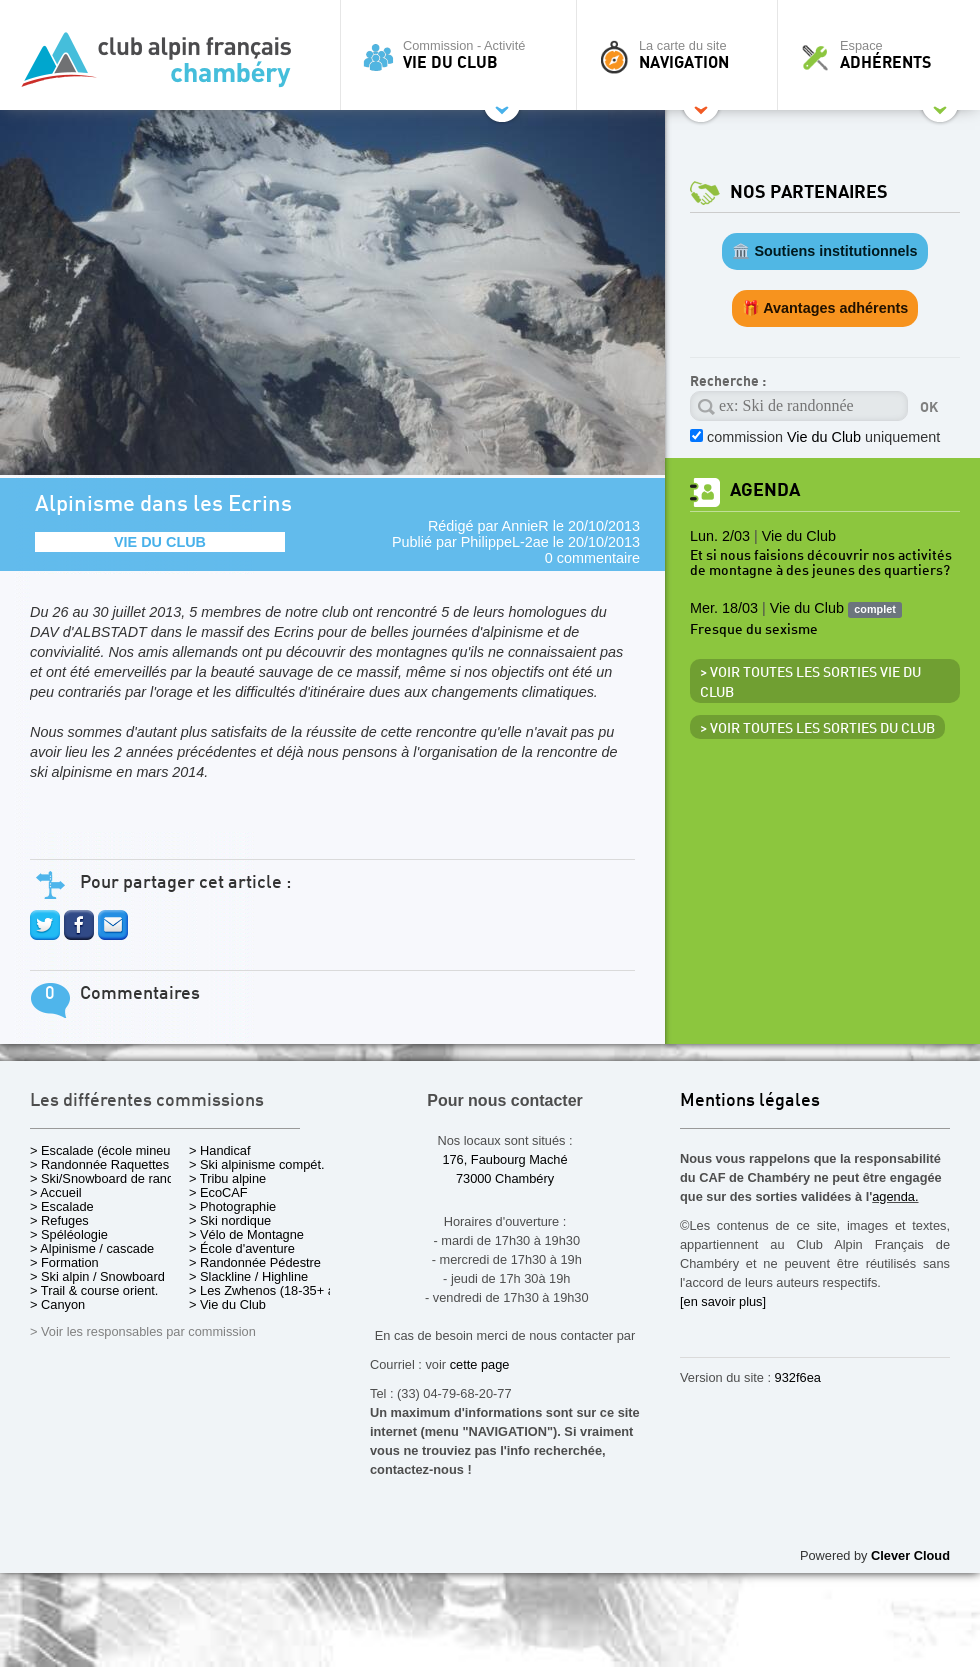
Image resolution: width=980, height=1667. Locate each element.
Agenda (765, 490)
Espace (884, 55)
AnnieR (525, 526)
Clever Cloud (910, 1555)
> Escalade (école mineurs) (107, 1150)
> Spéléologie (69, 1234)
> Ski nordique (230, 1220)
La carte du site (682, 55)
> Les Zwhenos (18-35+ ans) (271, 1290)
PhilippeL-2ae (505, 542)
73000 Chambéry (505, 1178)
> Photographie (232, 1206)
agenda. (895, 1196)
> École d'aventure (242, 1248)
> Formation (64, 1262)
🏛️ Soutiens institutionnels (824, 251)
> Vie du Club (227, 1304)
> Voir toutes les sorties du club (817, 729)
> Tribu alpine (227, 1178)
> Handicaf (220, 1150)
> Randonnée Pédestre (255, 1262)
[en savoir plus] (723, 1301)
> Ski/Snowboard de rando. (107, 1178)
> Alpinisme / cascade (92, 1248)
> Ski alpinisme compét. (257, 1164)
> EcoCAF (218, 1192)
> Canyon (57, 1304)
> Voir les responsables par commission (143, 1331)
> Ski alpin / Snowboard (97, 1276)
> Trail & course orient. (94, 1290)
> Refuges (59, 1220)
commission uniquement (823, 437)
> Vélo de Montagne (246, 1234)
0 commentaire (592, 558)
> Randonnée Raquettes (99, 1164)
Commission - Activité (463, 55)
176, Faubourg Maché (504, 1159)
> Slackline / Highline (248, 1276)
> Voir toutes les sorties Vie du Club (810, 683)
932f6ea (798, 1377)
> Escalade (62, 1206)
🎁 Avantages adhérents (825, 308)
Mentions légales (750, 1101)
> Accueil (56, 1192)
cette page (480, 1364)
